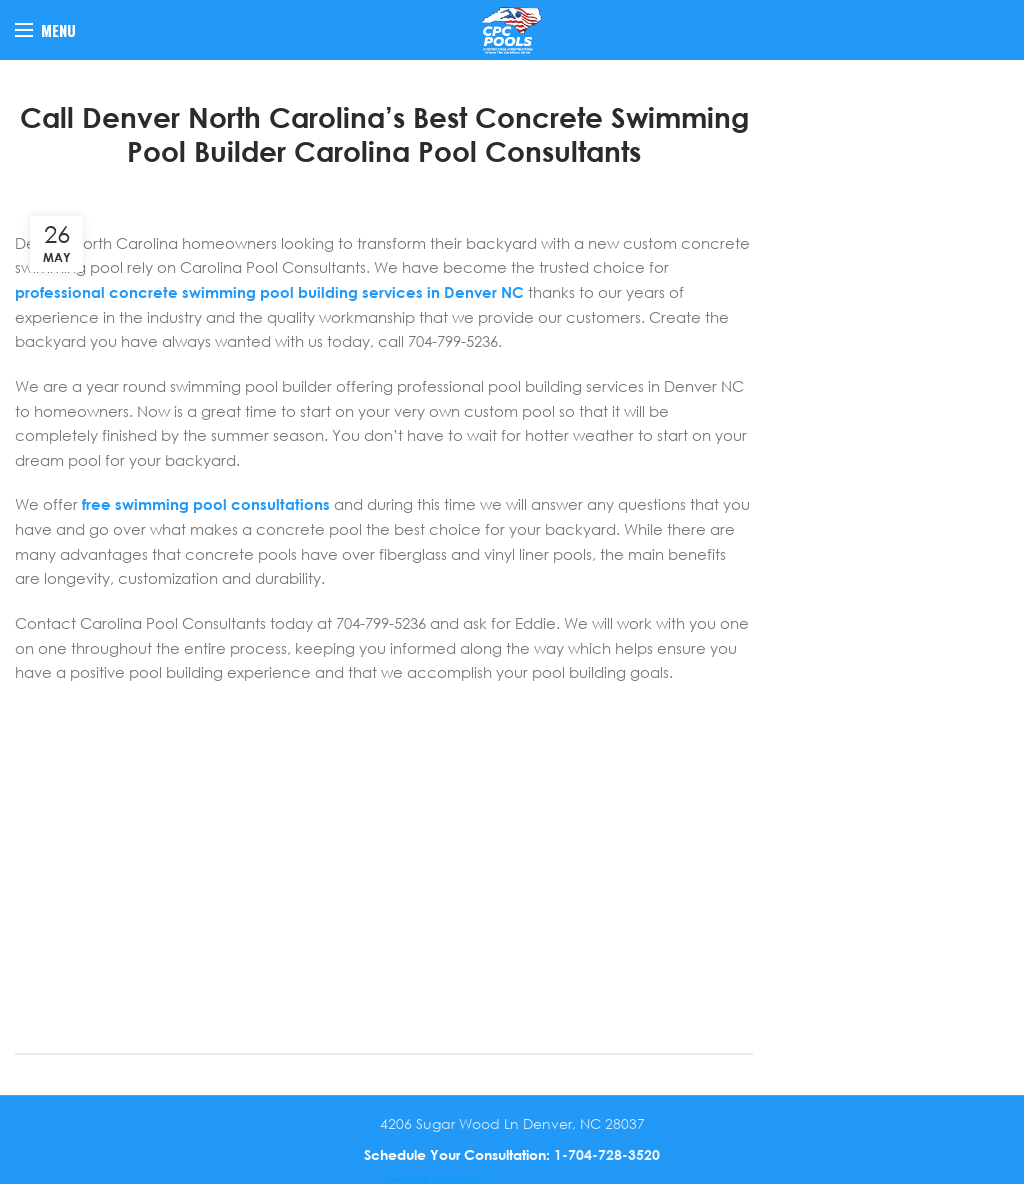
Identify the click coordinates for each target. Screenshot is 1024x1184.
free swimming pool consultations (206, 504)
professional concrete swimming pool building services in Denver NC (269, 292)
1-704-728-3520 (607, 1154)
